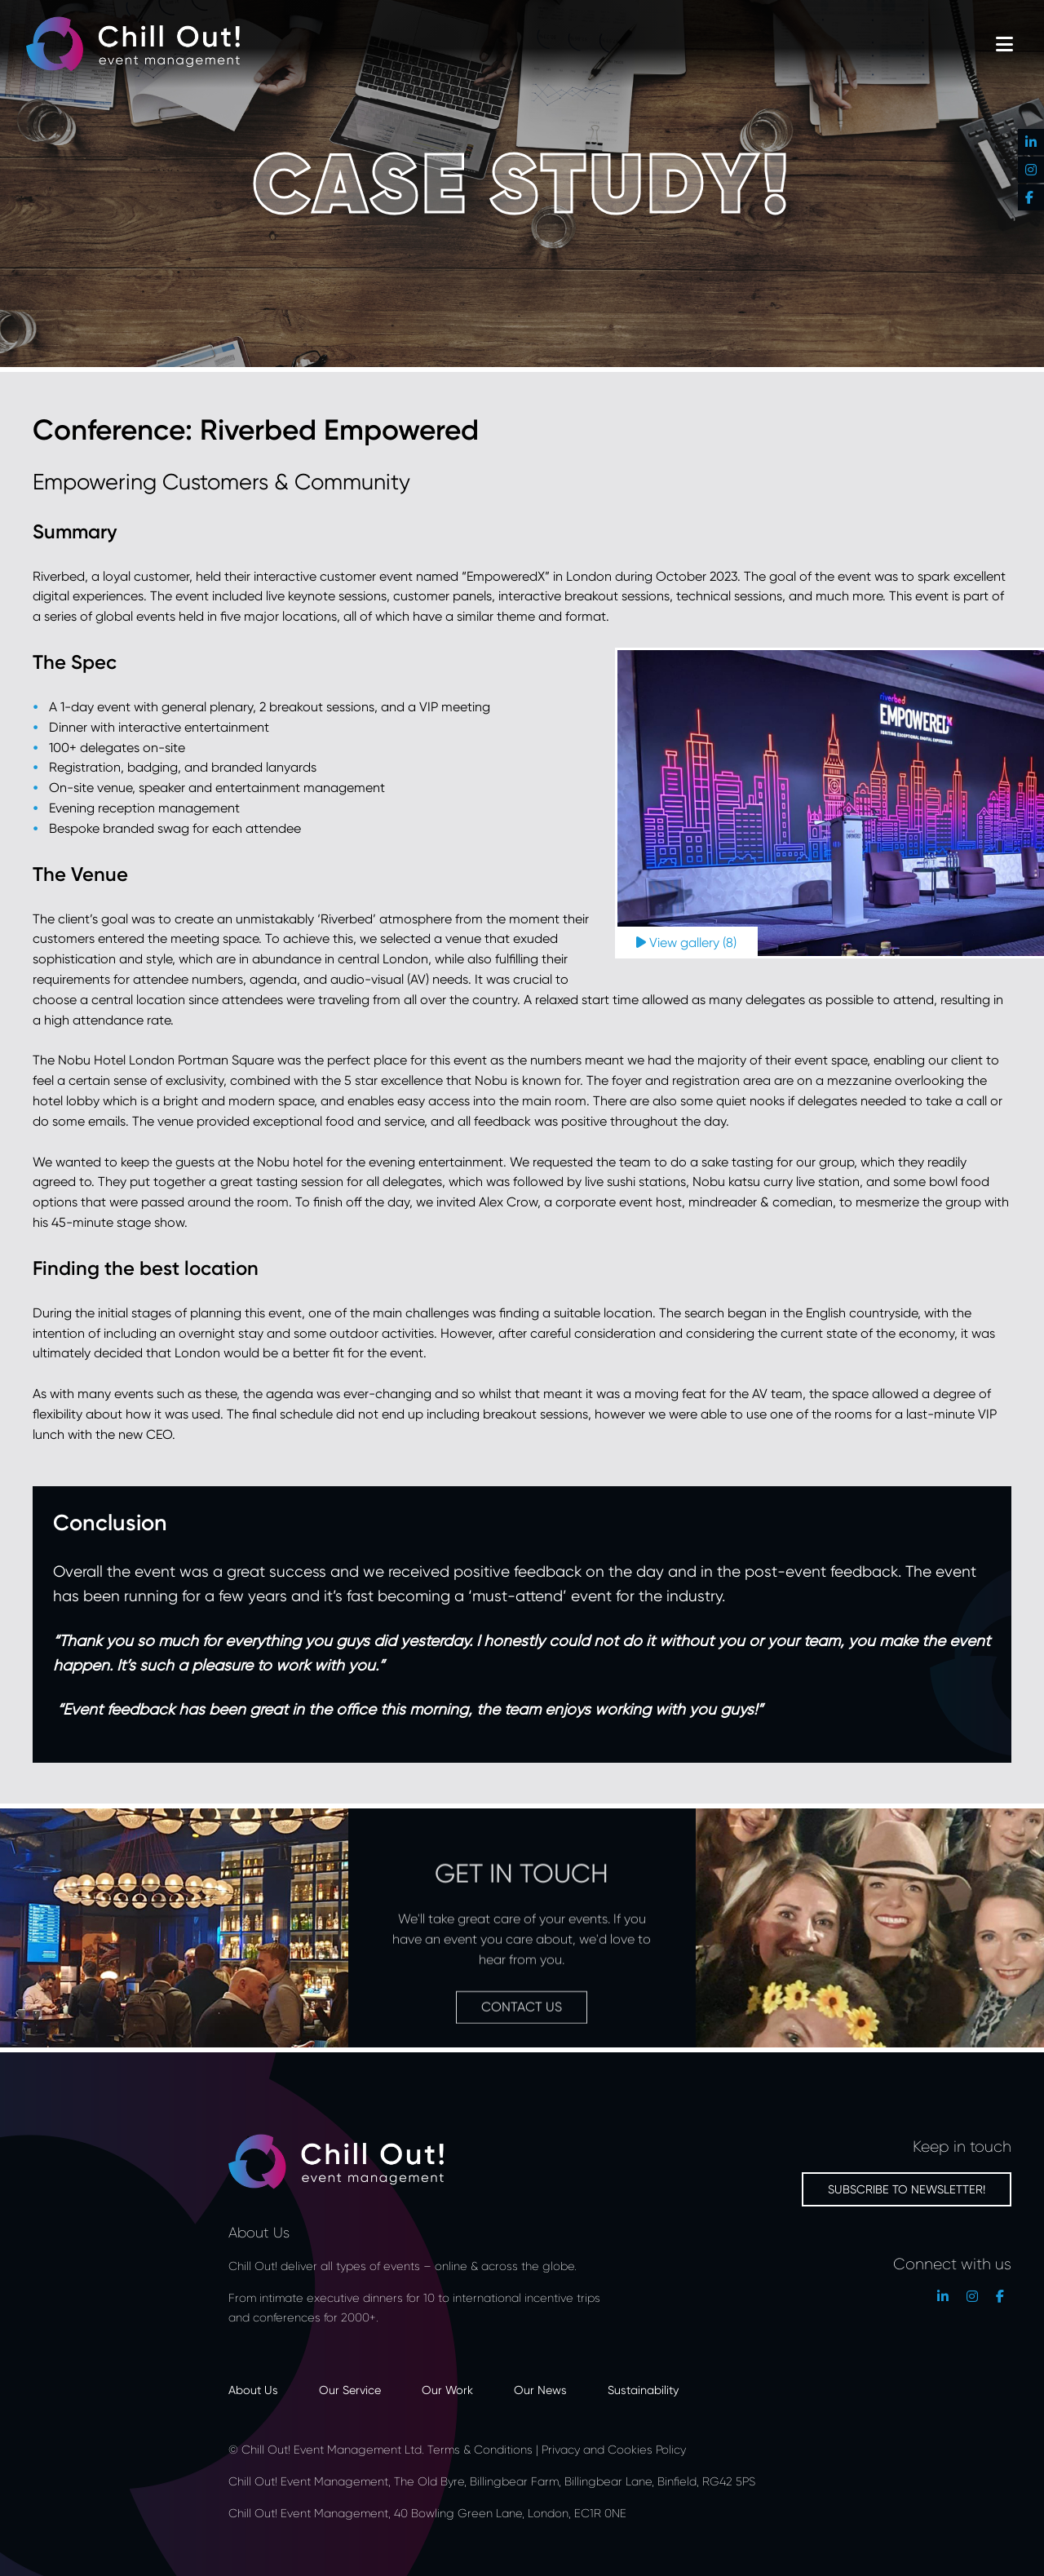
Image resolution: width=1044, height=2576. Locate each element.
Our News (540, 2390)
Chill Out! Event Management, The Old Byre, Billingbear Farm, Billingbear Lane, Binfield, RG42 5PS (491, 2481)
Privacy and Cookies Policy (614, 2449)
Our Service (350, 2390)
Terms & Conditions (480, 2449)
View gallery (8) (686, 942)
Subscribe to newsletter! (906, 2189)
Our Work (447, 2390)
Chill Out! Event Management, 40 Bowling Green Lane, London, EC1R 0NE (429, 2513)
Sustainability (643, 2390)
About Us (253, 2390)
